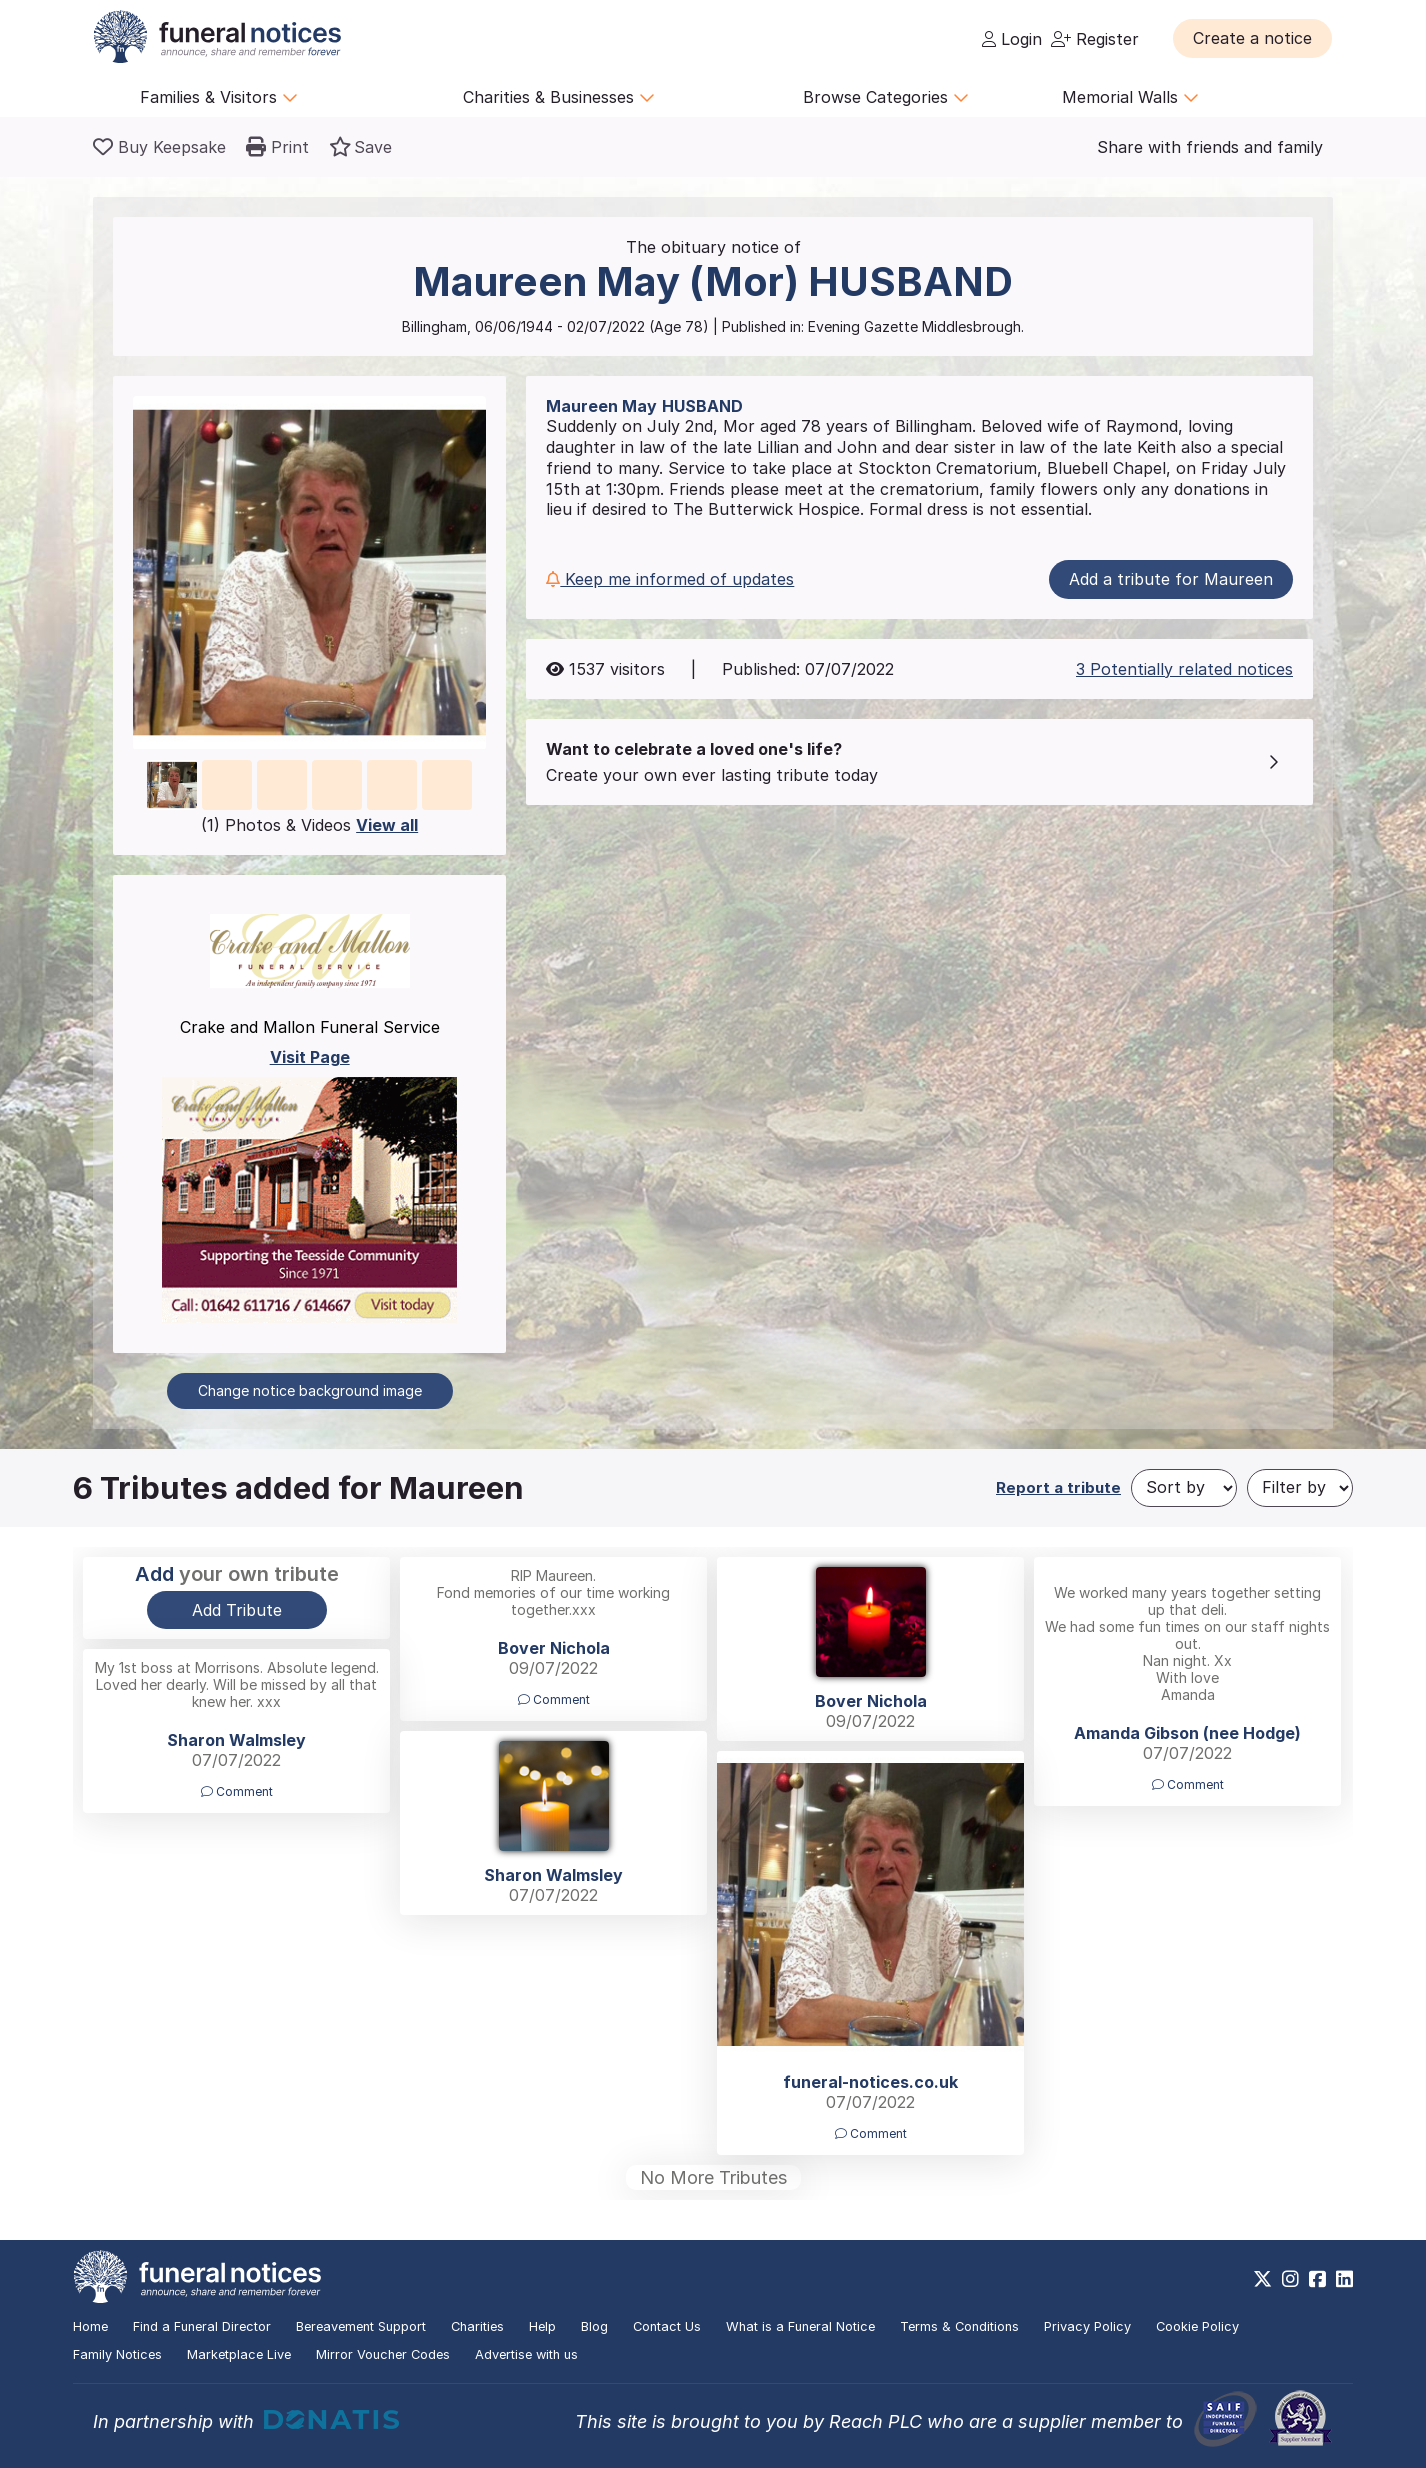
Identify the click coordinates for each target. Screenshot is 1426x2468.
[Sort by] (1184, 1488)
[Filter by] (1300, 1488)
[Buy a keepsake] (159, 147)
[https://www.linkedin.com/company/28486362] (1344, 2279)
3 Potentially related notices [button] (1184, 669)
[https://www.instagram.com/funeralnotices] (1290, 2279)
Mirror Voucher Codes (383, 2354)
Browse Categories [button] (886, 97)
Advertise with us (526, 2354)
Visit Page (310, 1057)
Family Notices (117, 2354)
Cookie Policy (1197, 2326)
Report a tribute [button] (1058, 1487)
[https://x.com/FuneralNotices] (1262, 2279)
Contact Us (667, 2326)
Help (542, 2326)
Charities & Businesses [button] (559, 97)
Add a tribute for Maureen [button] (1171, 579)
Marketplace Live (239, 2354)
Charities (477, 2326)
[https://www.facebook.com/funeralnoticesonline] (1317, 2279)
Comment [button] (554, 1699)
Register (1095, 39)
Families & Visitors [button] (219, 97)
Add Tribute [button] (237, 1610)
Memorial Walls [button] (1130, 97)
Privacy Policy (1087, 2326)
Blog (594, 2326)
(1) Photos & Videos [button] (309, 825)
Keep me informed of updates (670, 579)
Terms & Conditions (959, 2326)
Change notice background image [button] (310, 1390)
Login (1012, 39)
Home (90, 2326)
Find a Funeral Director (202, 2326)
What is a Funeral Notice (800, 2326)
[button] (1252, 38)
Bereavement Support (361, 2326)
